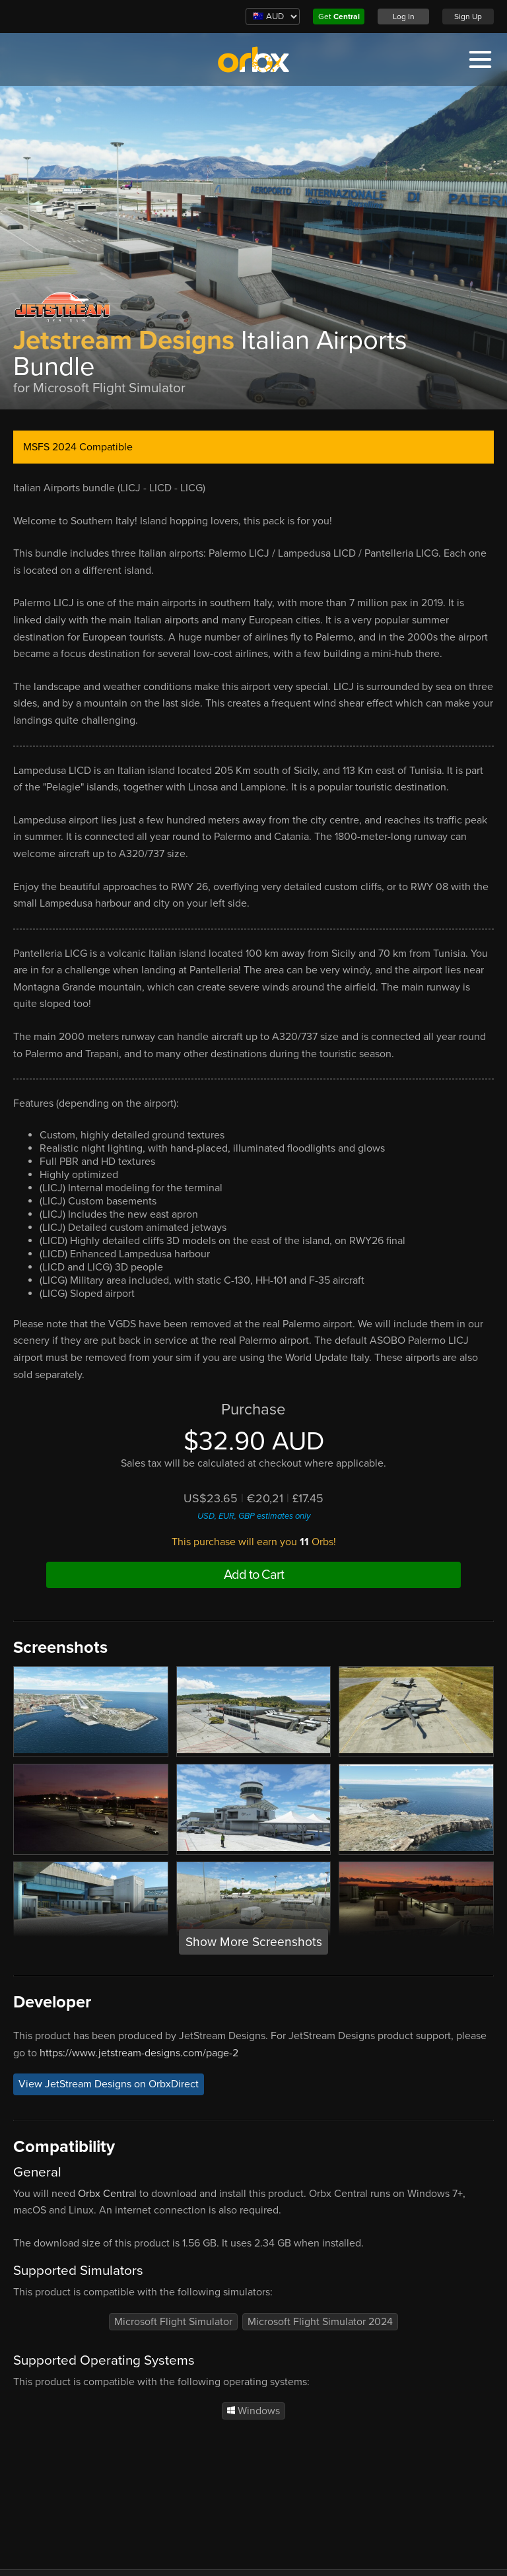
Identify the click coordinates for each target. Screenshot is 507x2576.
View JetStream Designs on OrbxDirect (108, 2084)
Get (339, 16)
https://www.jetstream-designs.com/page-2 (139, 2053)
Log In (404, 16)
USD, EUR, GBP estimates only (253, 1516)
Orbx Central (107, 2193)
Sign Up (468, 16)
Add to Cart (254, 1575)
